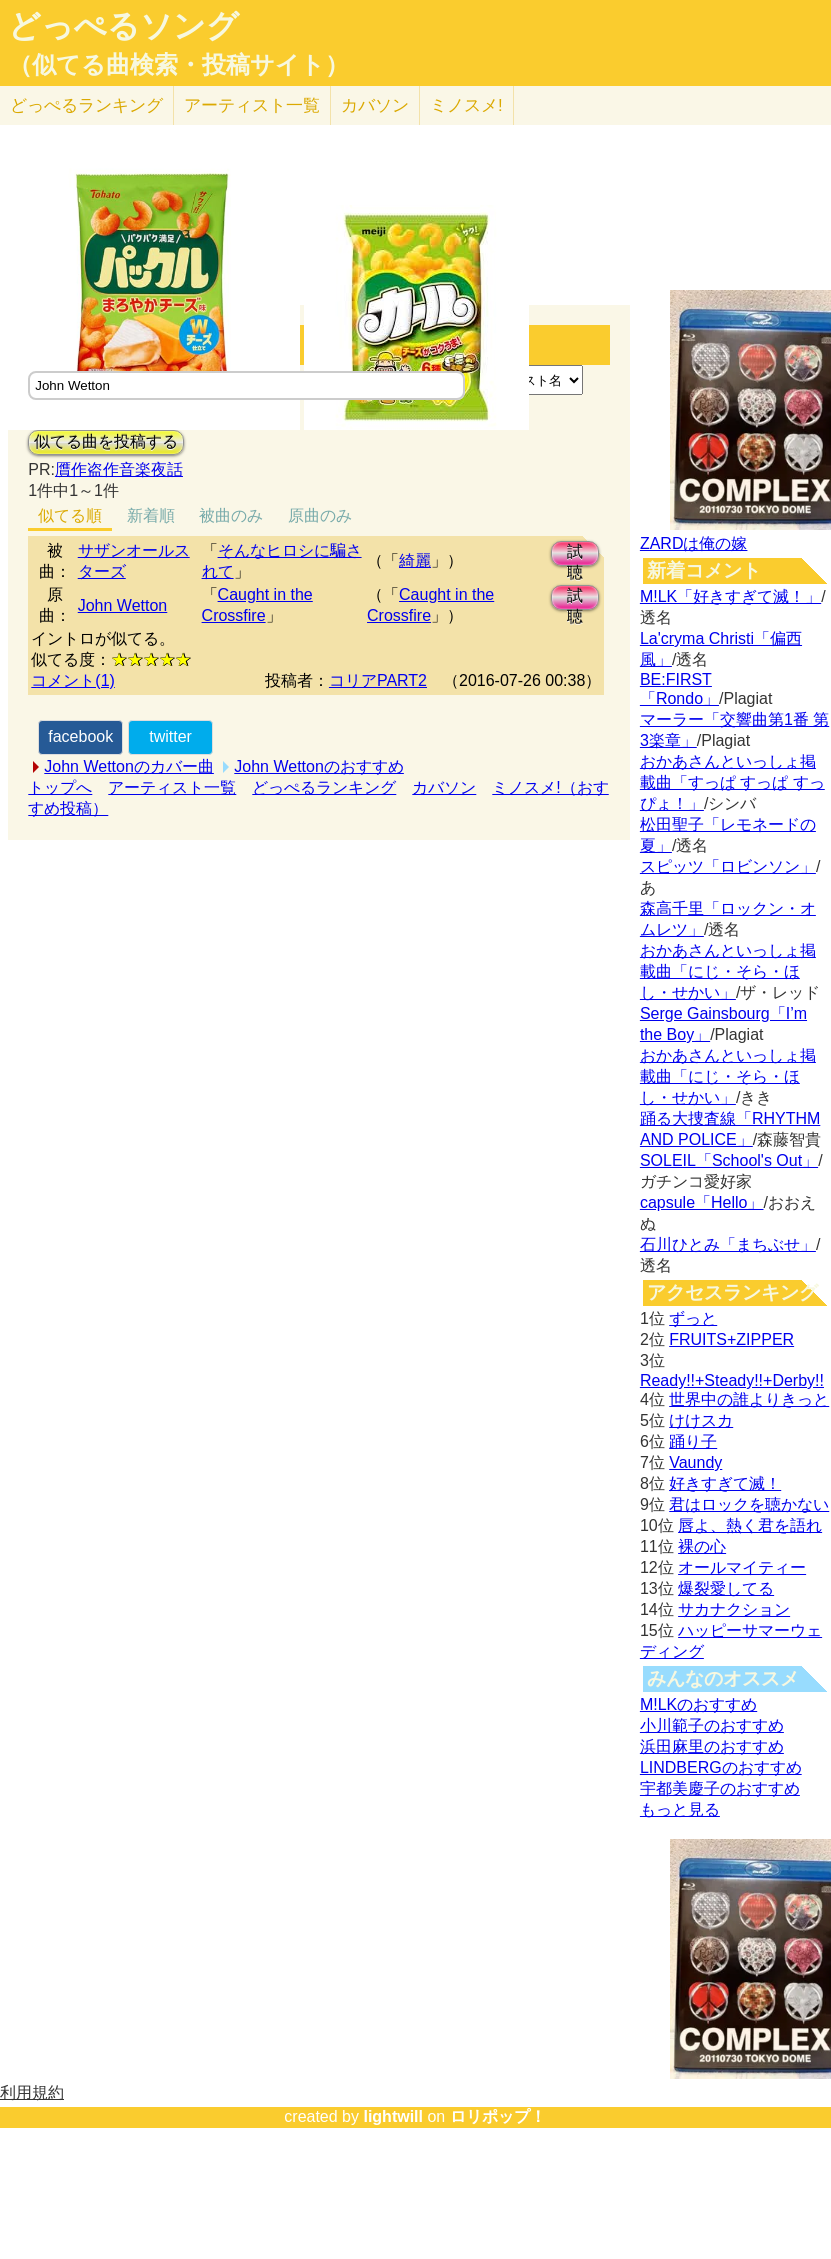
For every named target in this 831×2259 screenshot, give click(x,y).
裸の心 (702, 1546)
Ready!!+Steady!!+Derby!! (732, 1380)
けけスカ (701, 1420)
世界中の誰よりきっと (749, 1399)
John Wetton (123, 605)
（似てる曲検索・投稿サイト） (178, 65)
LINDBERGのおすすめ (721, 1767)
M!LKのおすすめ (698, 1704)
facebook (80, 736)
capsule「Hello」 (702, 1202)
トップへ (60, 787)
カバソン (375, 105)
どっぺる (86, 105)
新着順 (151, 515)
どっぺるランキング (324, 787)
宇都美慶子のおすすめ (720, 1788)
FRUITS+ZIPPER (731, 1339)
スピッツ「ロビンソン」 (728, 866)
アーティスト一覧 (172, 787)
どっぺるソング (123, 26)
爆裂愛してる (726, 1588)
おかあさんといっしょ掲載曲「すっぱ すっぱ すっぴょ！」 (732, 782)
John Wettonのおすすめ (319, 766)
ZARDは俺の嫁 (694, 543)
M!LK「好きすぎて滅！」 (730, 596)
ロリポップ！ (498, 2116)
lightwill (393, 2116)
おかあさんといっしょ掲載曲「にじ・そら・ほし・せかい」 (728, 971)
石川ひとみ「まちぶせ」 (728, 1244)
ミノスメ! (466, 105)
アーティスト (252, 105)
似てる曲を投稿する (106, 441)
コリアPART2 (378, 680)
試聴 (575, 554)
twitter (170, 736)
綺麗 (415, 560)
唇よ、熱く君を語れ (750, 1525)
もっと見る (680, 1809)
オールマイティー (742, 1567)
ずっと (693, 1318)
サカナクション (734, 1609)
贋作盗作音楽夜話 (119, 469)
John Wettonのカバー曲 (129, 766)
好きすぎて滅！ (725, 1483)
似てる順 (70, 515)
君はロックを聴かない (749, 1504)
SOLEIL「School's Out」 (729, 1160)
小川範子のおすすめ (712, 1725)
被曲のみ (231, 515)
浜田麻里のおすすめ (712, 1746)
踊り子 (693, 1441)
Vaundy (695, 1462)
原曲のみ (320, 515)
